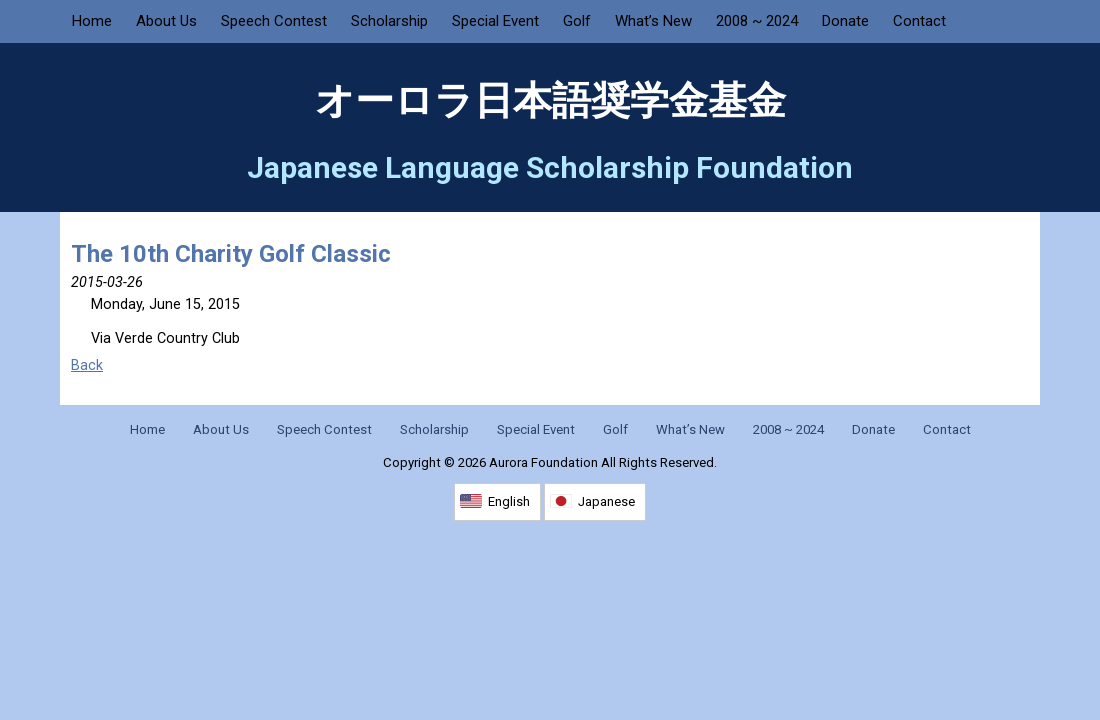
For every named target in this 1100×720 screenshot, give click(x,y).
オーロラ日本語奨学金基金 (550, 101)
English (509, 501)
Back (87, 365)
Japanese (606, 501)
